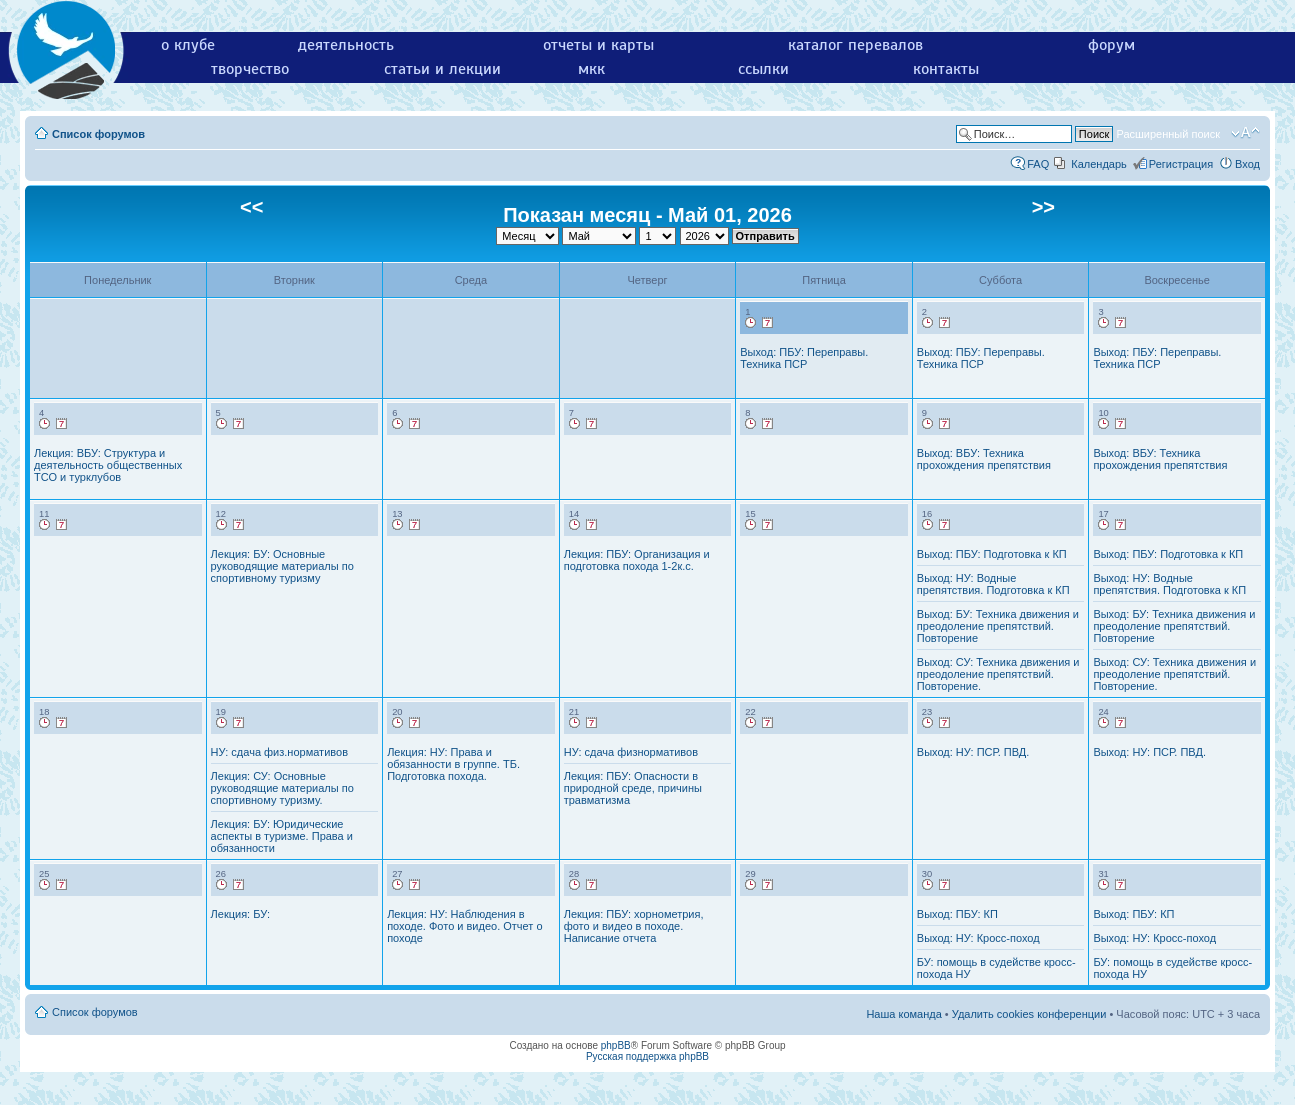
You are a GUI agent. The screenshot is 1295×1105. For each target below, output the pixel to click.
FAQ (1038, 164)
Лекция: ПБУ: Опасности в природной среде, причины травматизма (633, 788)
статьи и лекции (442, 69)
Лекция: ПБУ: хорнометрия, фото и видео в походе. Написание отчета (634, 926)
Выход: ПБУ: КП (957, 914)
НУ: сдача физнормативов (631, 752)
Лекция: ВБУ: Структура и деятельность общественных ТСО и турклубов (108, 465)
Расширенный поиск (1168, 134)
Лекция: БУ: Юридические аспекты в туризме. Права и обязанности (282, 836)
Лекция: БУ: (240, 914)
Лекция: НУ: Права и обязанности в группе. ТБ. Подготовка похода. (453, 764)
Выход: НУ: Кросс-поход (978, 938)
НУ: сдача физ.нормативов (279, 752)
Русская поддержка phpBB (647, 1056)
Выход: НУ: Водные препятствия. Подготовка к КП (993, 584)
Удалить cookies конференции (1029, 1014)
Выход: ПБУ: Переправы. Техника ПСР (804, 358)
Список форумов (98, 134)
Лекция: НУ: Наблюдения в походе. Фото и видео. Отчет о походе (464, 926)
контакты (946, 69)
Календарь (1099, 164)
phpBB (616, 1045)
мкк (591, 69)
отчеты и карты (598, 45)
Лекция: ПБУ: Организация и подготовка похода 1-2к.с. (637, 560)
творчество (250, 69)
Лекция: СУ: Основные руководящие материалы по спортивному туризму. (282, 788)
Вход (1247, 164)
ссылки (763, 69)
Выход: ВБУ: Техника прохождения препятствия (984, 459)
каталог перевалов (855, 45)
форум (1111, 45)
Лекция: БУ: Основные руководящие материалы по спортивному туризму (282, 566)
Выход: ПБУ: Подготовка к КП (992, 554)
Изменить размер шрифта (1245, 133)
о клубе (188, 45)
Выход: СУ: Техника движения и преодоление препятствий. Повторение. (998, 674)
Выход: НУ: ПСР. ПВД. (973, 752)
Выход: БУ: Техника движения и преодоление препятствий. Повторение (998, 626)
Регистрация (1181, 164)
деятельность (346, 45)
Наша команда (903, 1014)
